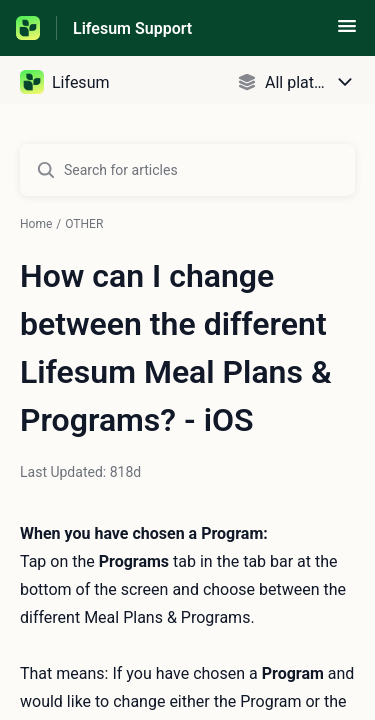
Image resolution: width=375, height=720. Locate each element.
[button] (347, 32)
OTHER (84, 224)
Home (36, 224)
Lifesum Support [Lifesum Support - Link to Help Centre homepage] (132, 28)
